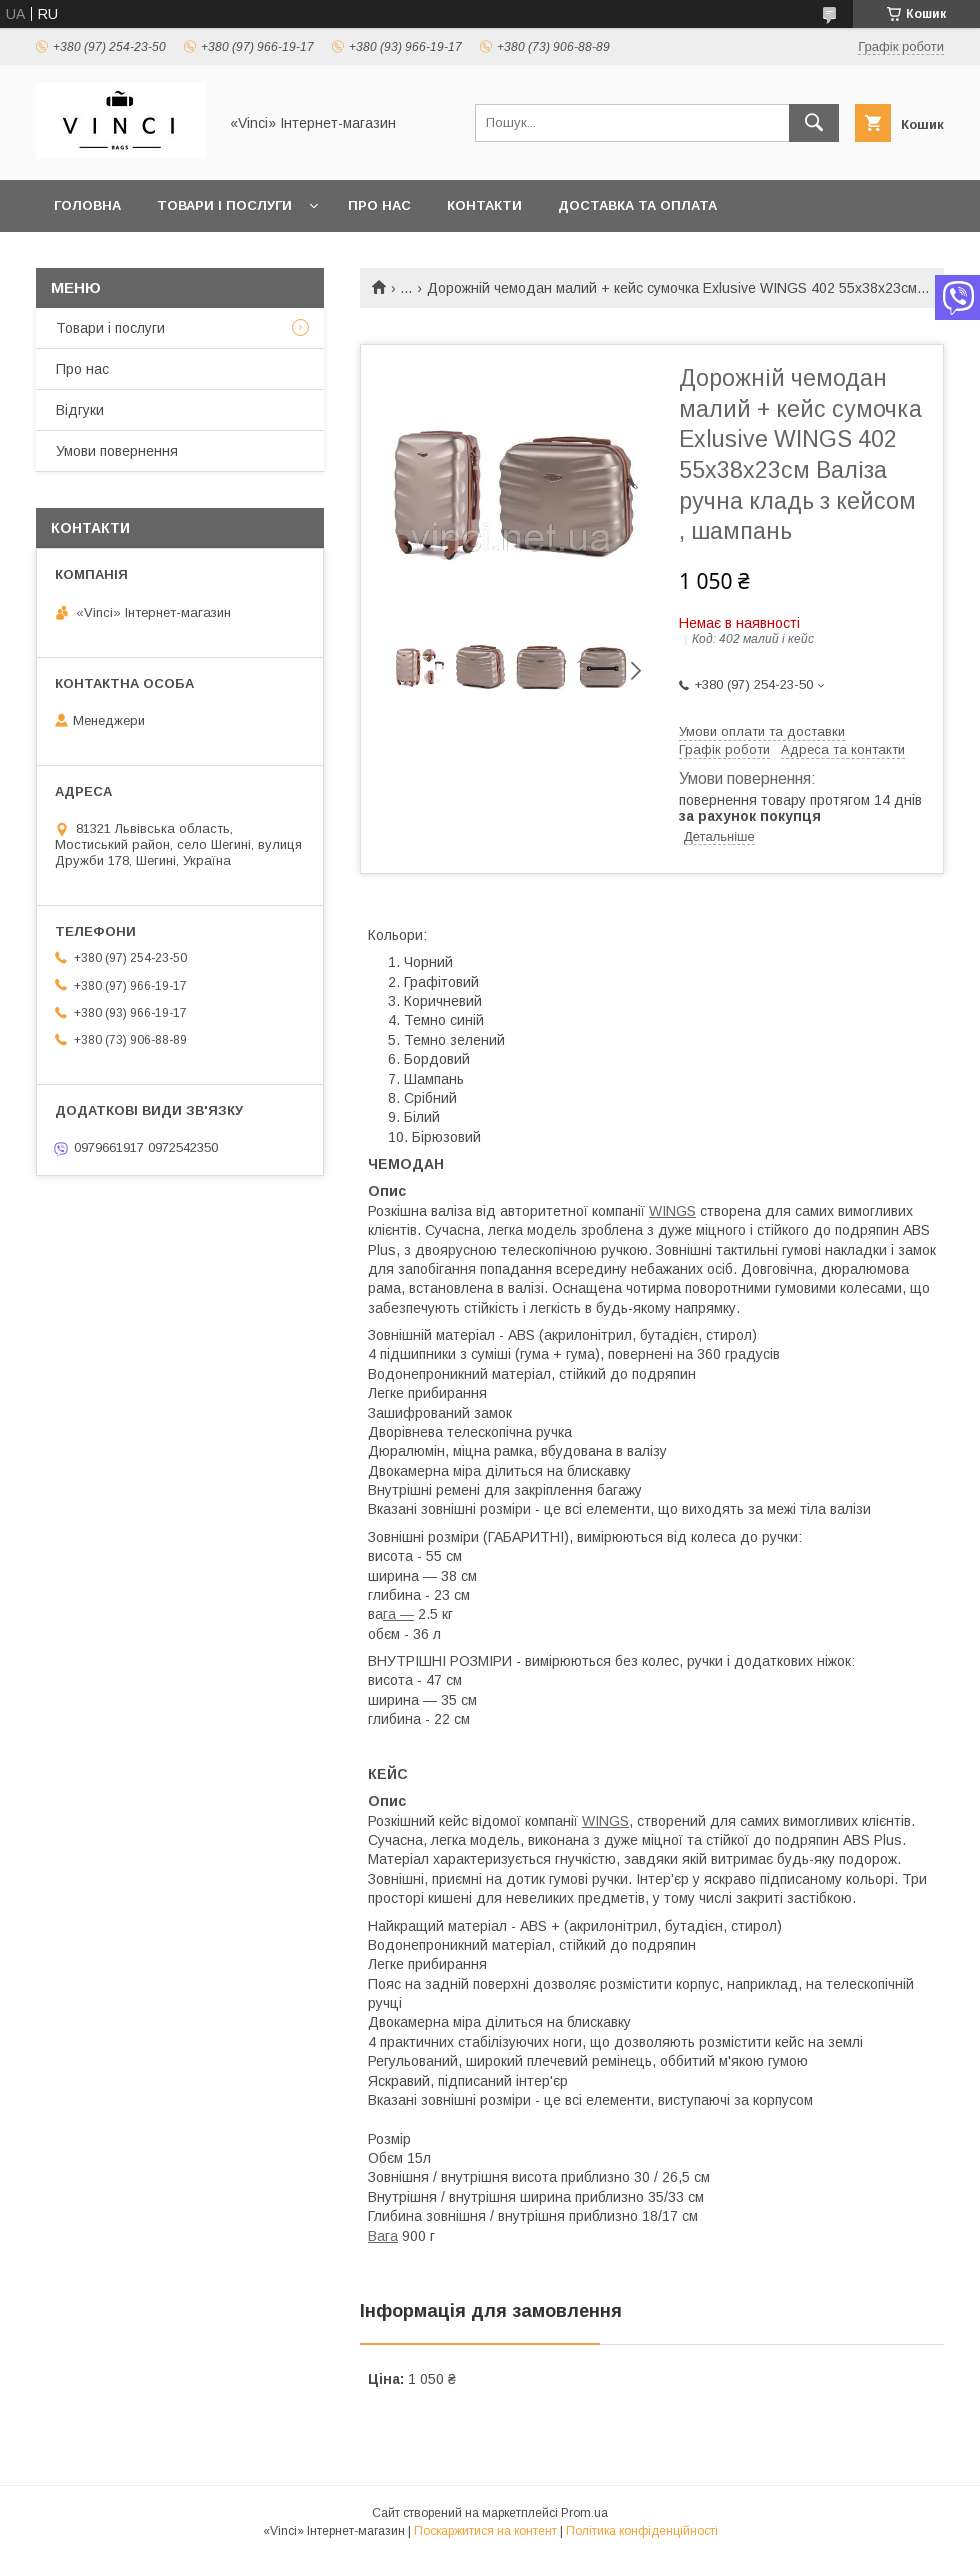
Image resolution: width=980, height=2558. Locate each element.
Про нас (379, 205)
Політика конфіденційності (642, 2531)
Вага (383, 2236)
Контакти (484, 205)
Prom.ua (584, 2513)
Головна (87, 205)
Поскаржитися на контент (485, 2531)
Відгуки (80, 410)
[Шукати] (814, 123)
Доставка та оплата (637, 205)
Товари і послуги (224, 205)
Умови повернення (117, 451)
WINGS (672, 1211)
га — (398, 1614)
